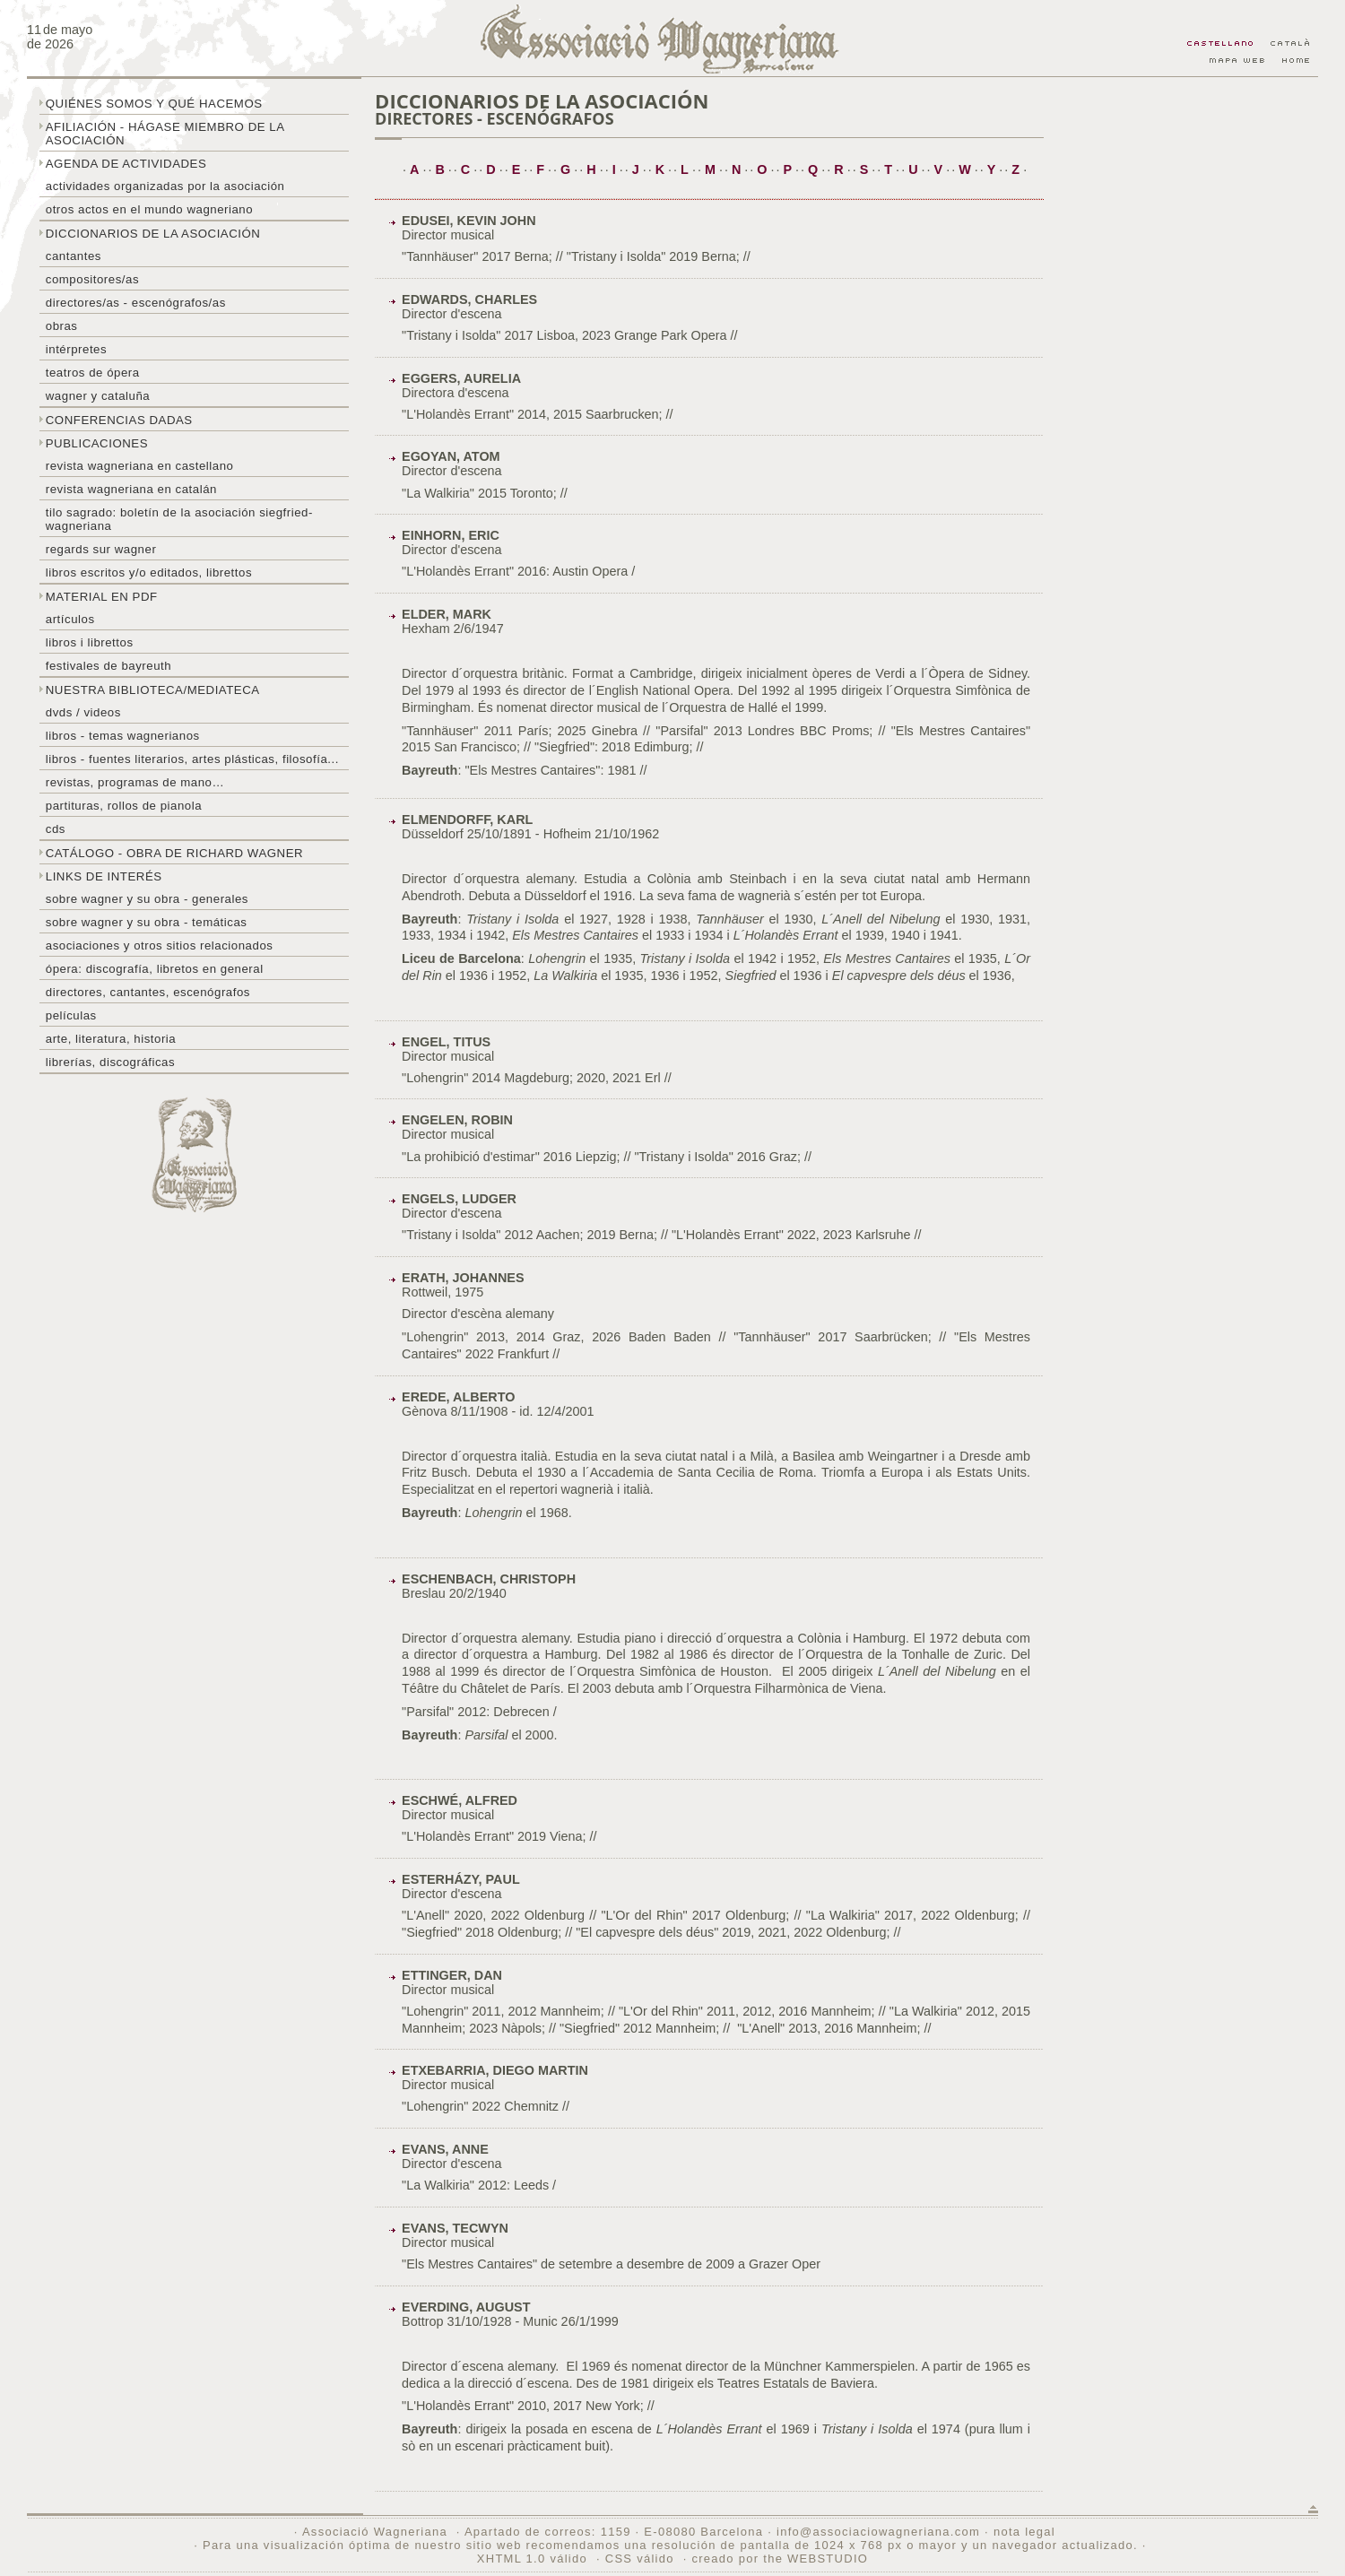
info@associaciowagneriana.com (878, 2531)
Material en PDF (102, 596)
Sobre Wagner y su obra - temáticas (146, 922)
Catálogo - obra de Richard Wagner (174, 853)
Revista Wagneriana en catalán (131, 489)
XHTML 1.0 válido (532, 2558)
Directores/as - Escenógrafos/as (136, 302)
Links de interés (104, 876)
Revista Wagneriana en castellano (140, 466)
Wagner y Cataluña (98, 396)
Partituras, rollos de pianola (124, 805)
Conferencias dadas (119, 420)
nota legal (1024, 2531)
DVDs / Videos (83, 712)
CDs (55, 829)
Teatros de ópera (93, 372)
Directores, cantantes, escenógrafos (148, 992)
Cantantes (73, 256)
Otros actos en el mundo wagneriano (149, 209)
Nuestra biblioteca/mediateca (153, 690)
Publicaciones (97, 443)
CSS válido (639, 2558)
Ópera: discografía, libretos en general (155, 969)
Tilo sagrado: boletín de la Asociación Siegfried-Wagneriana (179, 519)
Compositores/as (92, 279)
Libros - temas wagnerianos (123, 735)
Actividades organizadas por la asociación (165, 186)
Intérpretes (76, 349)
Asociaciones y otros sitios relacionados (159, 945)
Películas (71, 1015)
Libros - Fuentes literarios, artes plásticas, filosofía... (192, 759)
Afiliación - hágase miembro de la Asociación (165, 133)
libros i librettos (90, 642)
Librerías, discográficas (110, 1062)
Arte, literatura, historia (111, 1038)
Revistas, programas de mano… (135, 782)
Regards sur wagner (101, 549)
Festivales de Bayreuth (108, 665)
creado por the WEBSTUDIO (779, 2558)
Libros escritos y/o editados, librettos (149, 572)
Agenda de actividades (126, 163)
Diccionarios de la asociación (153, 233)
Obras (62, 326)
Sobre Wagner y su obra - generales (147, 899)
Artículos (70, 619)
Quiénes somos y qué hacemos (154, 103)
